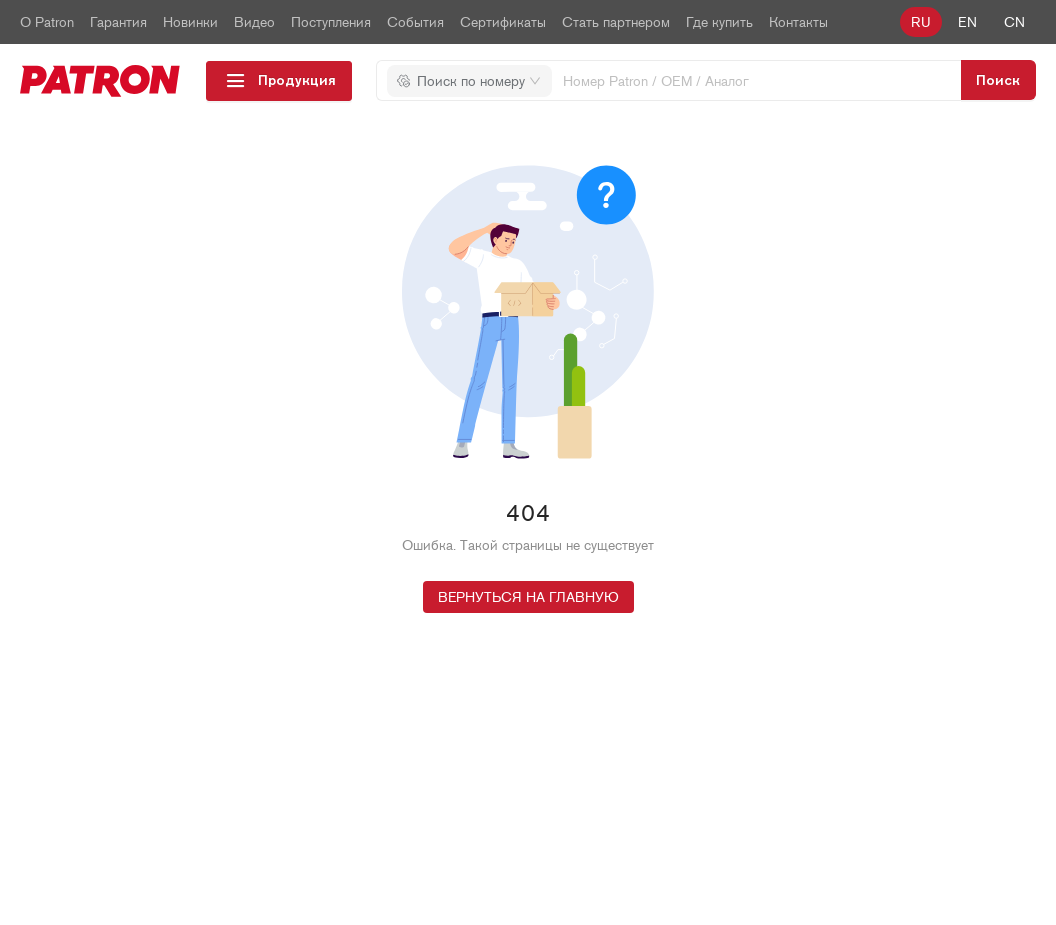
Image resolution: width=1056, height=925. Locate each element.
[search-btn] (998, 80)
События (415, 22)
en (967, 22)
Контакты (798, 22)
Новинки (190, 22)
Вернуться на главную (528, 597)
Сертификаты (503, 22)
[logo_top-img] (101, 81)
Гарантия (118, 22)
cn (1014, 22)
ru (921, 22)
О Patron (47, 22)
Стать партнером (616, 22)
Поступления (331, 22)
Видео (254, 22)
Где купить (719, 22)
